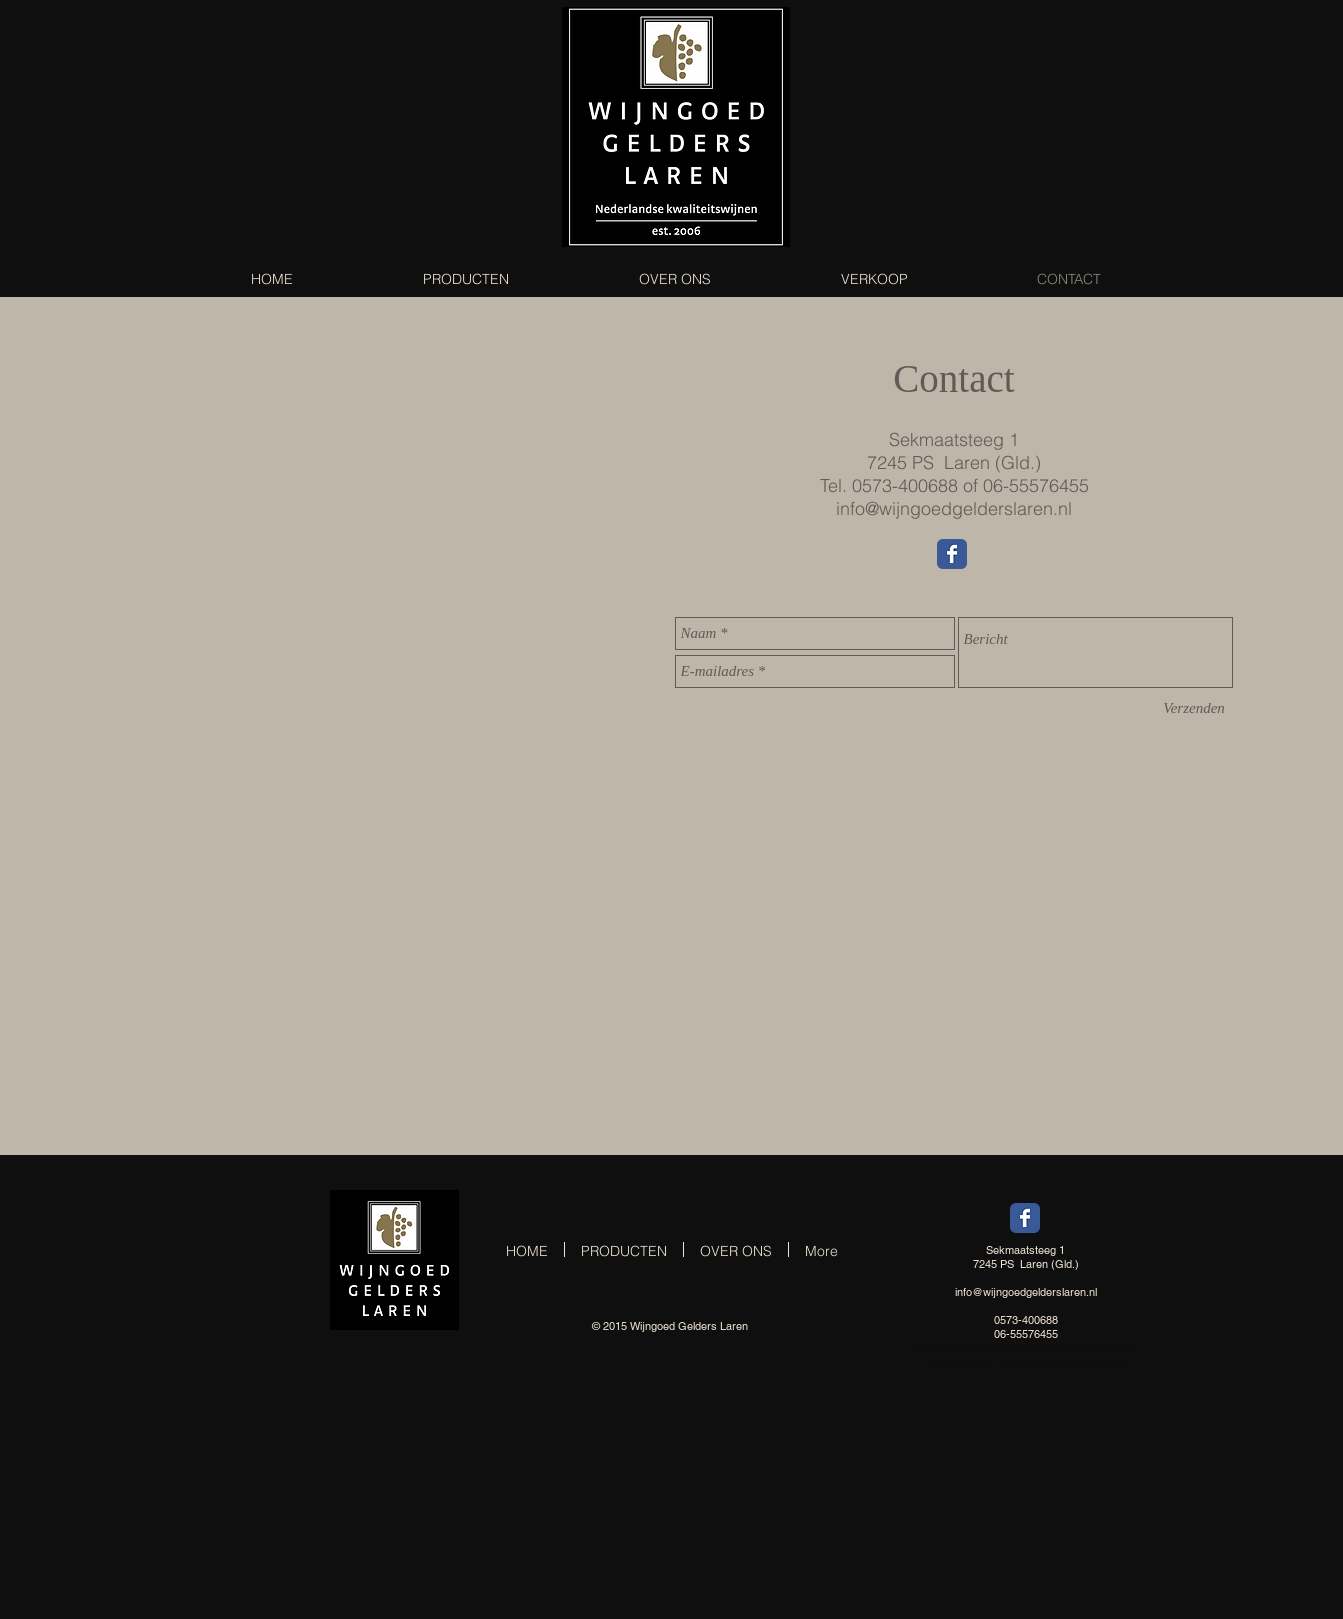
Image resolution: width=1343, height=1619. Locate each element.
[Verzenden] (1194, 708)
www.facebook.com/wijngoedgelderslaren (1036, 1348)
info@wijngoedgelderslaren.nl (954, 508)
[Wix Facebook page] (952, 554)
